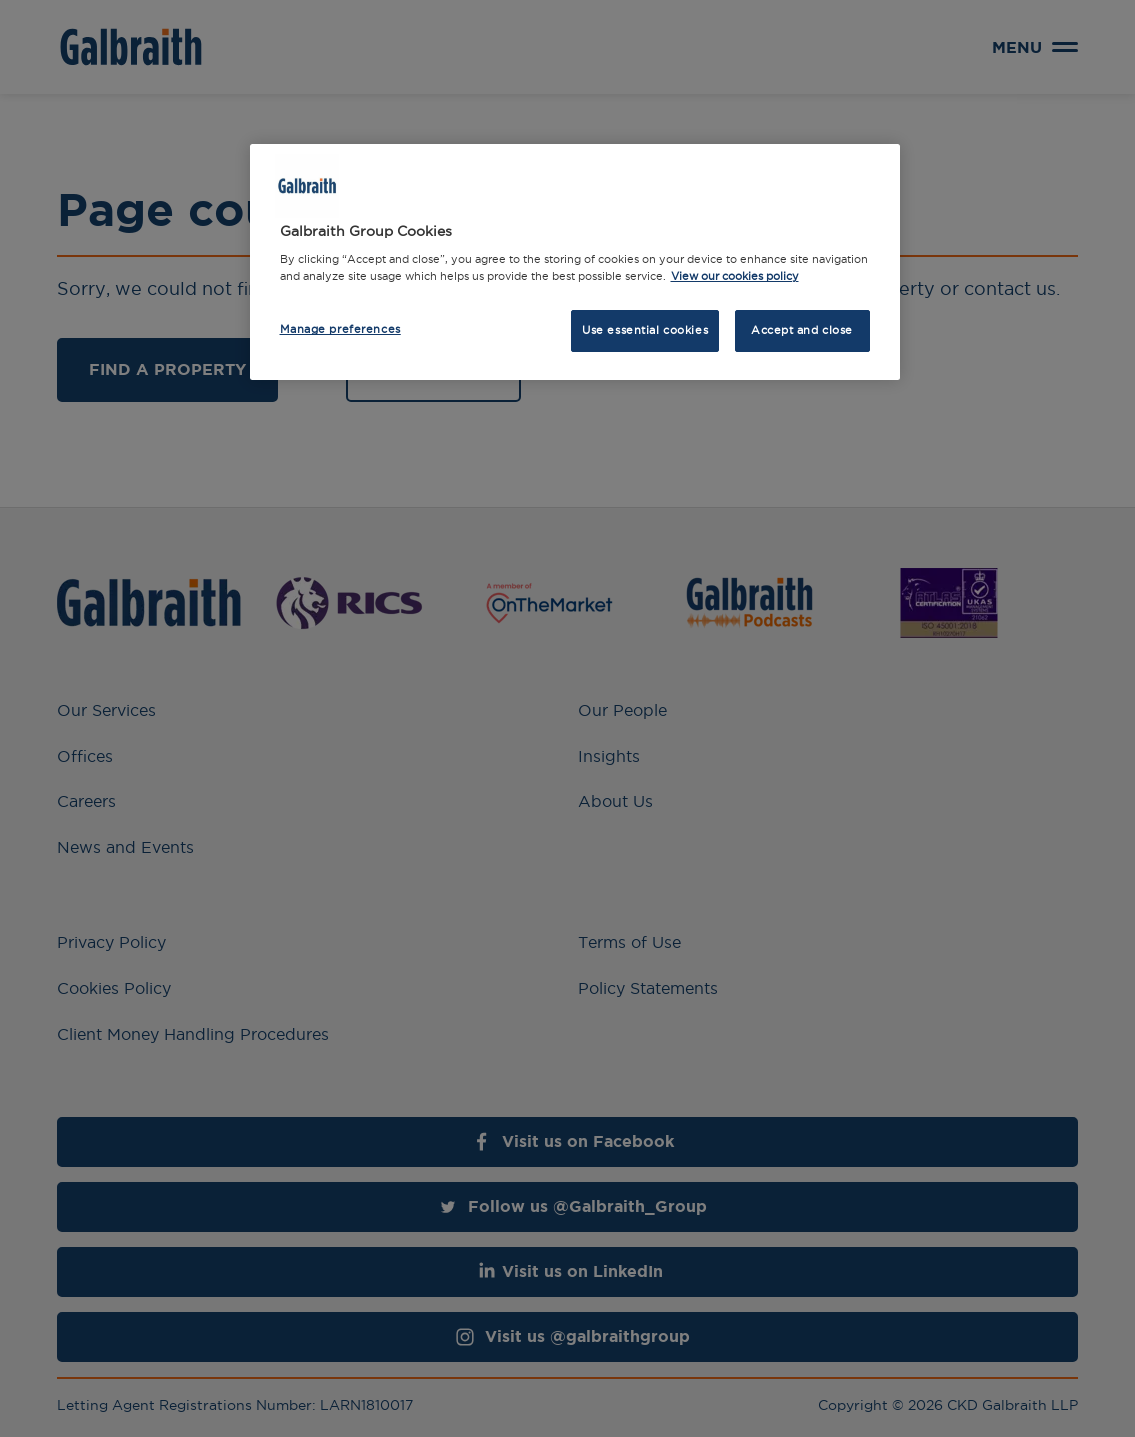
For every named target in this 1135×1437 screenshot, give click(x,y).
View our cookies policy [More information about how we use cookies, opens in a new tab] (735, 276)
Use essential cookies (645, 330)
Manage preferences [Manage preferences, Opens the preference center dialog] (340, 329)
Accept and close (802, 330)
